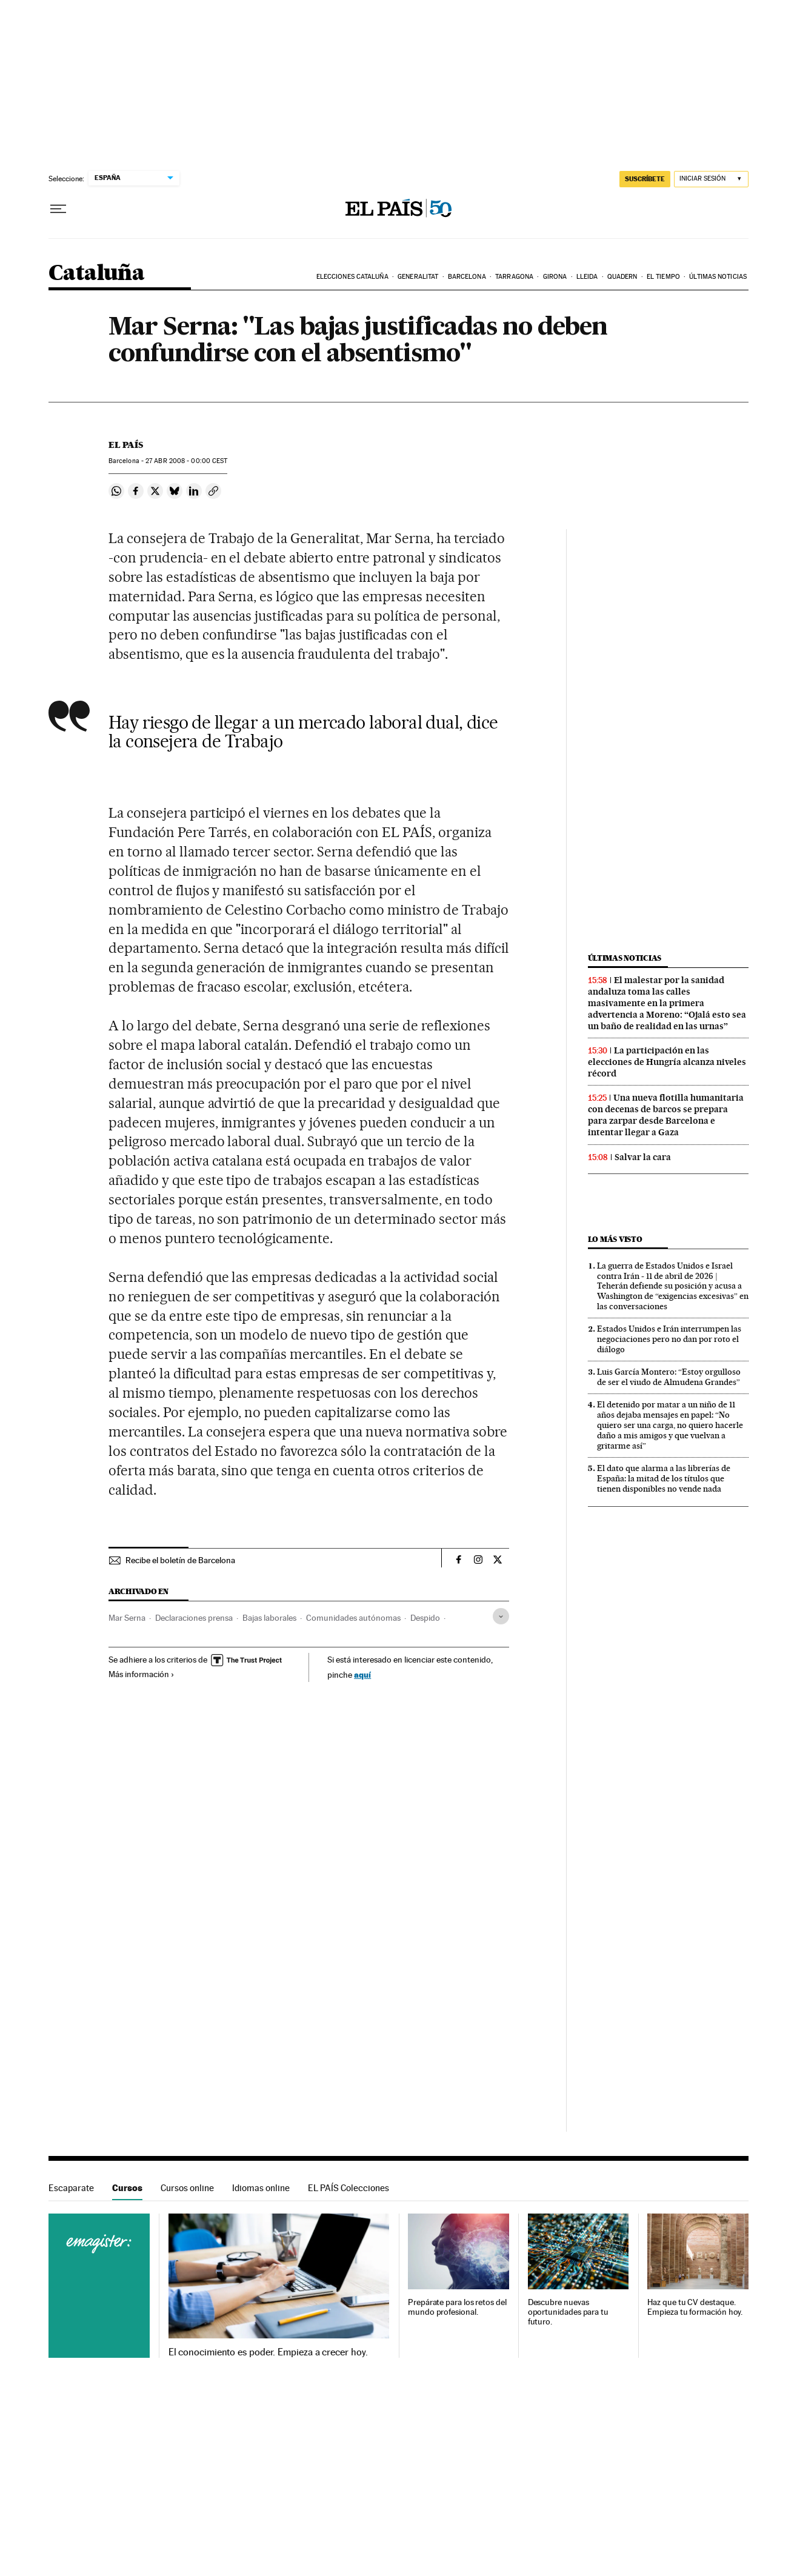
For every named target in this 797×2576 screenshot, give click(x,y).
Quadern (622, 277)
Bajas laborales (269, 1618)
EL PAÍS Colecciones (348, 2188)
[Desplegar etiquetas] (501, 1616)
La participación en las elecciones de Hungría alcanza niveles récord (667, 1062)
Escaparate (71, 2188)
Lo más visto (615, 1239)
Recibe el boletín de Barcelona (180, 1560)
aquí (362, 1674)
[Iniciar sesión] (711, 179)
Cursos (127, 2188)
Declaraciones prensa (194, 1618)
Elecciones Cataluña (352, 277)
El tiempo (663, 277)
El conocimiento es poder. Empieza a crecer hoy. (268, 2352)
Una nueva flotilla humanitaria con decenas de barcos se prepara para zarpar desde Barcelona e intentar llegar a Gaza (666, 1115)
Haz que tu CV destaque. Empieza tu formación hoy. (694, 2307)
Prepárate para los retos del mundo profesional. (457, 2307)
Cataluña (96, 273)
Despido (425, 1618)
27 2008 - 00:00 (186, 461)
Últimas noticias (718, 277)
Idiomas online (261, 2188)
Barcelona (467, 277)
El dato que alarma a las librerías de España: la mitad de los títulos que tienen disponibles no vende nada (663, 1478)
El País (125, 444)
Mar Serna (126, 1618)
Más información (141, 1674)
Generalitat (418, 277)
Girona (555, 277)
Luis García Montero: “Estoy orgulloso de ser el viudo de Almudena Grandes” (669, 1377)
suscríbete (645, 179)
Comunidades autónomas (353, 1618)
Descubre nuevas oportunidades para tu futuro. (568, 2312)
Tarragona (514, 277)
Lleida (587, 277)
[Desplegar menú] (58, 209)
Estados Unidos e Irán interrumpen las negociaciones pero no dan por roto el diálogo (669, 1339)
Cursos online (187, 2188)
